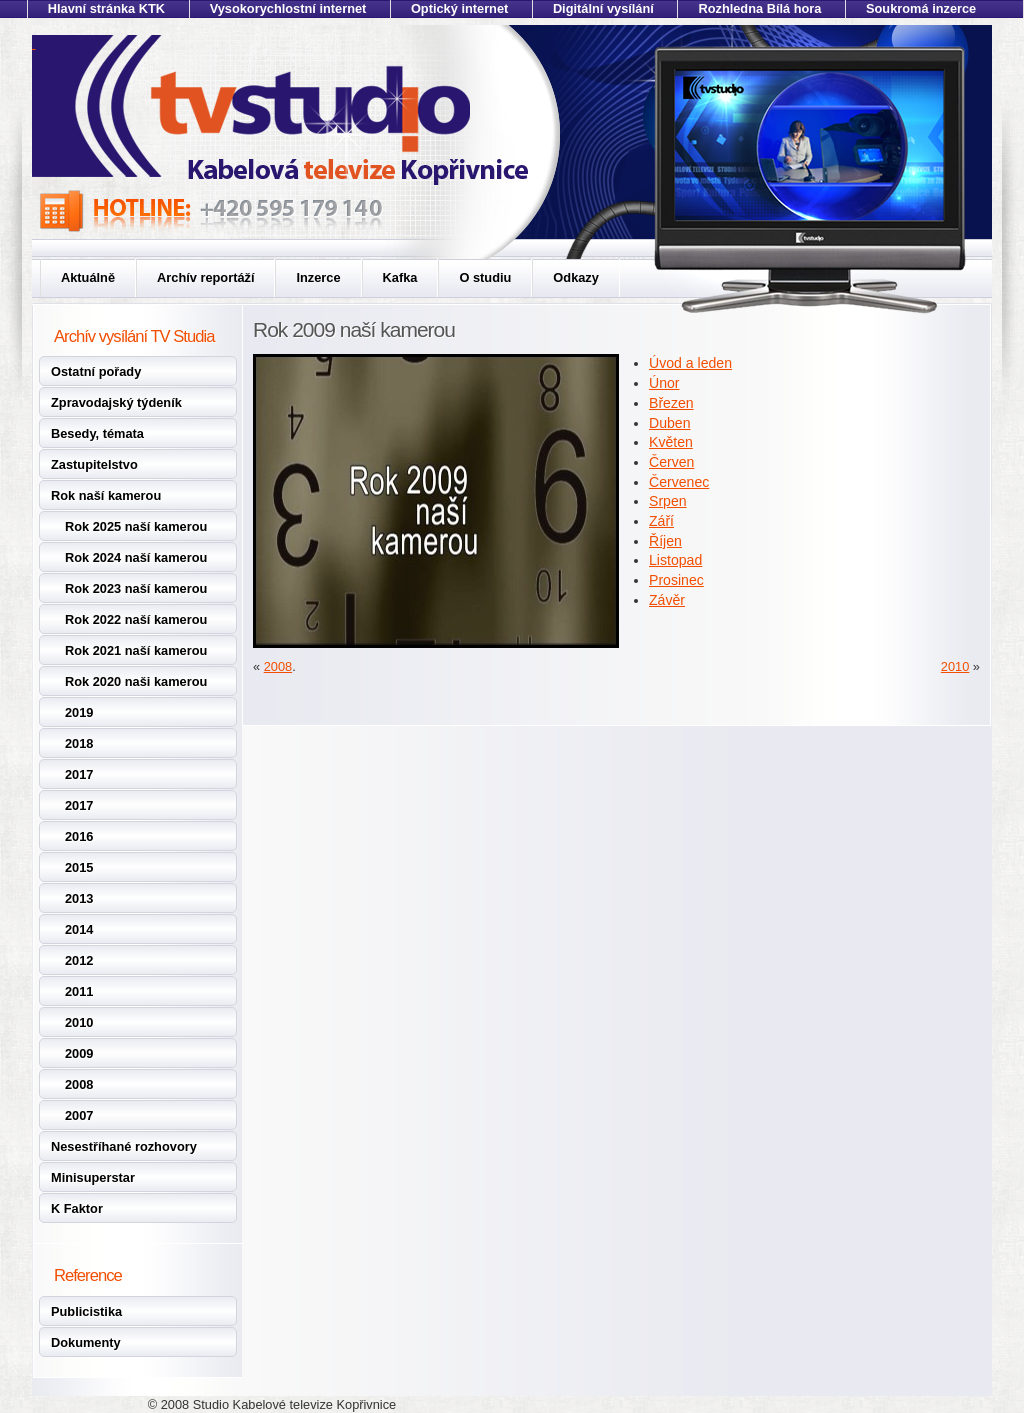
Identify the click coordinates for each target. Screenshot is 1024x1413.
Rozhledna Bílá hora (759, 8)
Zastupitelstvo (94, 464)
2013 (79, 898)
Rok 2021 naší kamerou (136, 650)
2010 (79, 1022)
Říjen (665, 541)
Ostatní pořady (96, 371)
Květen (671, 442)
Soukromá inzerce (921, 8)
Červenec (679, 482)
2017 (79, 774)
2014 (79, 929)
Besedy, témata (97, 433)
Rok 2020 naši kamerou (136, 681)
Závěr (667, 600)
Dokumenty (86, 1342)
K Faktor (77, 1208)
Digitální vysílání (603, 8)
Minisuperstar (93, 1177)
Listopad (675, 560)
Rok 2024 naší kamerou (136, 557)
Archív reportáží (205, 277)
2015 (79, 867)
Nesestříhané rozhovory (124, 1146)
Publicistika (86, 1311)
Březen (671, 403)
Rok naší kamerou (106, 495)
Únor (664, 383)
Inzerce (318, 277)
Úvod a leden (690, 363)
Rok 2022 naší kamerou (136, 619)
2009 (79, 1053)
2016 (79, 836)
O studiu (485, 277)
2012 (79, 960)
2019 (79, 712)
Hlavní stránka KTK (106, 8)
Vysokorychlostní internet (288, 8)
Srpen (668, 501)
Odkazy (576, 277)
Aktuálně (88, 277)
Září (661, 521)
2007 (79, 1115)
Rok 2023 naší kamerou (136, 588)
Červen (671, 462)
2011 (79, 991)
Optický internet (459, 8)
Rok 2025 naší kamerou (136, 526)
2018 (79, 743)
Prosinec (676, 580)
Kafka (400, 277)
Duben (670, 423)
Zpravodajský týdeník (116, 402)
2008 (79, 1084)
